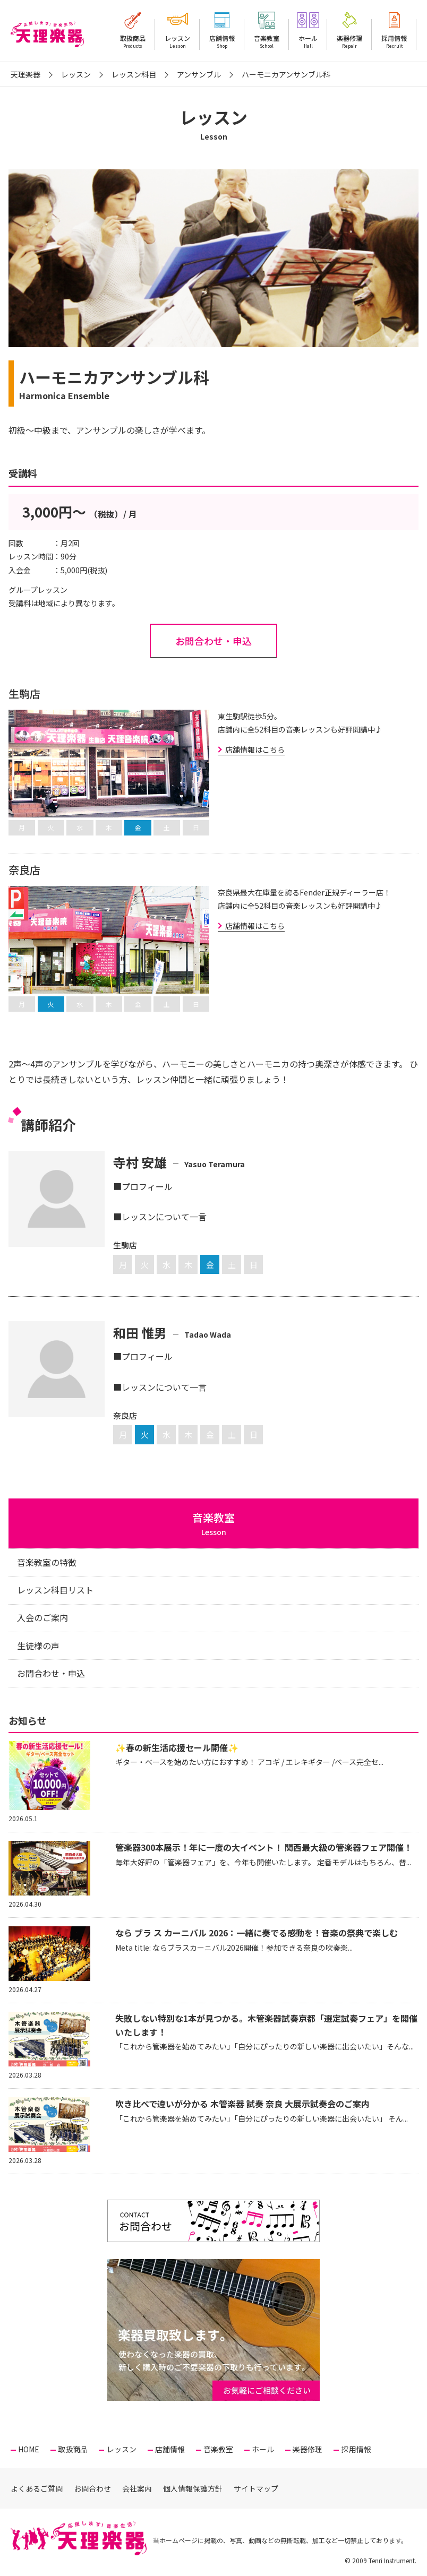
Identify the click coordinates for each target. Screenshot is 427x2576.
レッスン (177, 41)
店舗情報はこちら (255, 749)
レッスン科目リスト (55, 1589)
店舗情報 (222, 41)
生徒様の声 (38, 1645)
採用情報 (394, 41)
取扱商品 (133, 41)
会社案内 (137, 2488)
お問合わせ (92, 2488)
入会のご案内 (42, 1617)
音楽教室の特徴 (46, 1562)
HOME (28, 2449)
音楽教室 (266, 41)
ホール (308, 41)
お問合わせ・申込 (213, 641)
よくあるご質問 (37, 2488)
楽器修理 (349, 41)
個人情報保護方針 (193, 2488)
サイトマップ (256, 2488)
